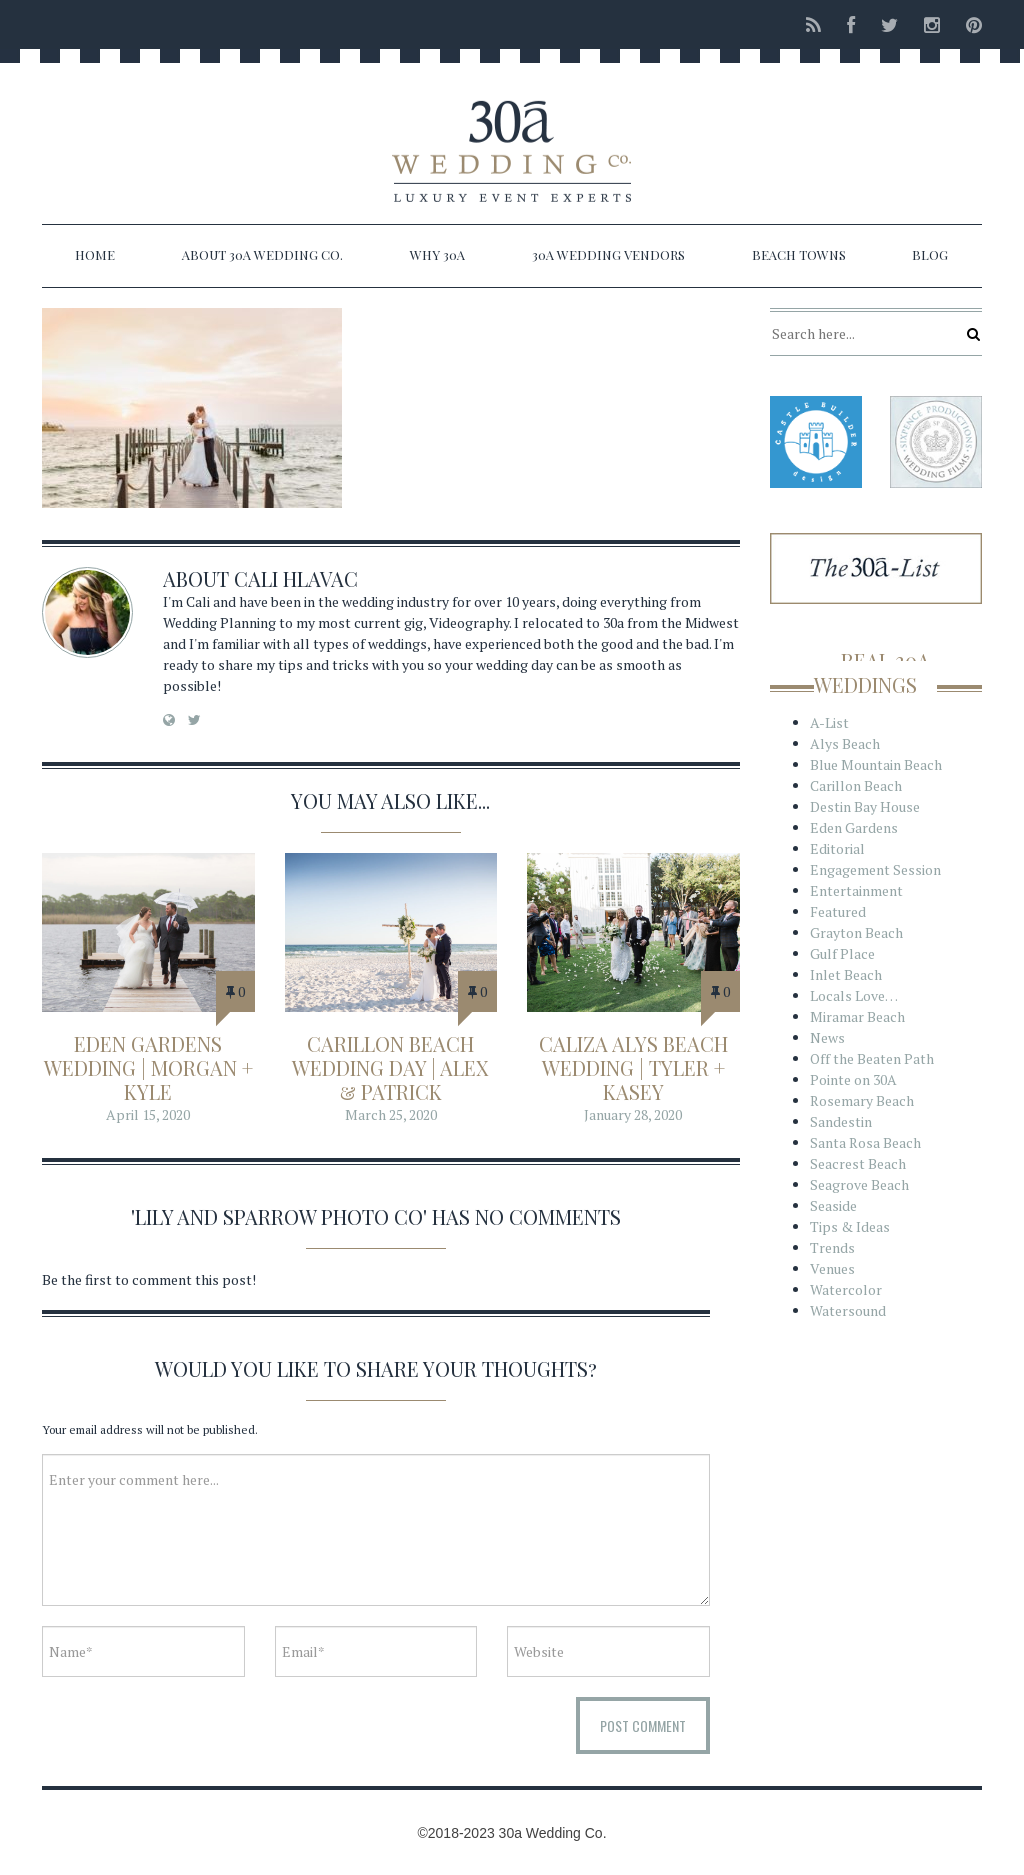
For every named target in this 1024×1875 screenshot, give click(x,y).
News (827, 1037)
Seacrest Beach (858, 1163)
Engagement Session (875, 869)
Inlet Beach (846, 974)
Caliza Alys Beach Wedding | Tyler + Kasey (633, 1067)
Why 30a (437, 254)
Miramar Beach (857, 1016)
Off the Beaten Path (872, 1058)
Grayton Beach (856, 932)
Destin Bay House (865, 806)
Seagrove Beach (859, 1184)
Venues (832, 1268)
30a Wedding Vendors (608, 254)
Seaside (833, 1205)
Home (95, 254)
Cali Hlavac (296, 578)
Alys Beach (845, 743)
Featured (838, 911)
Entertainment (856, 890)
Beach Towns (799, 254)
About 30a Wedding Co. (262, 254)
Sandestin (841, 1121)
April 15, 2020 (148, 1114)
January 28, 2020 (633, 1114)
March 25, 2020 (391, 1114)
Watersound (848, 1310)
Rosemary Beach (862, 1100)
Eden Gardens (854, 827)
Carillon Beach (856, 785)
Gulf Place (842, 953)
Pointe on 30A (853, 1079)
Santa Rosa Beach (865, 1142)
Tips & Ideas (850, 1226)
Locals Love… (854, 995)
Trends (832, 1247)
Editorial (837, 848)
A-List (829, 722)
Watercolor (846, 1289)
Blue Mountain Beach (876, 764)
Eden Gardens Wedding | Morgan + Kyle (148, 1067)
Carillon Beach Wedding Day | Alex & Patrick (390, 1067)
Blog (930, 254)
